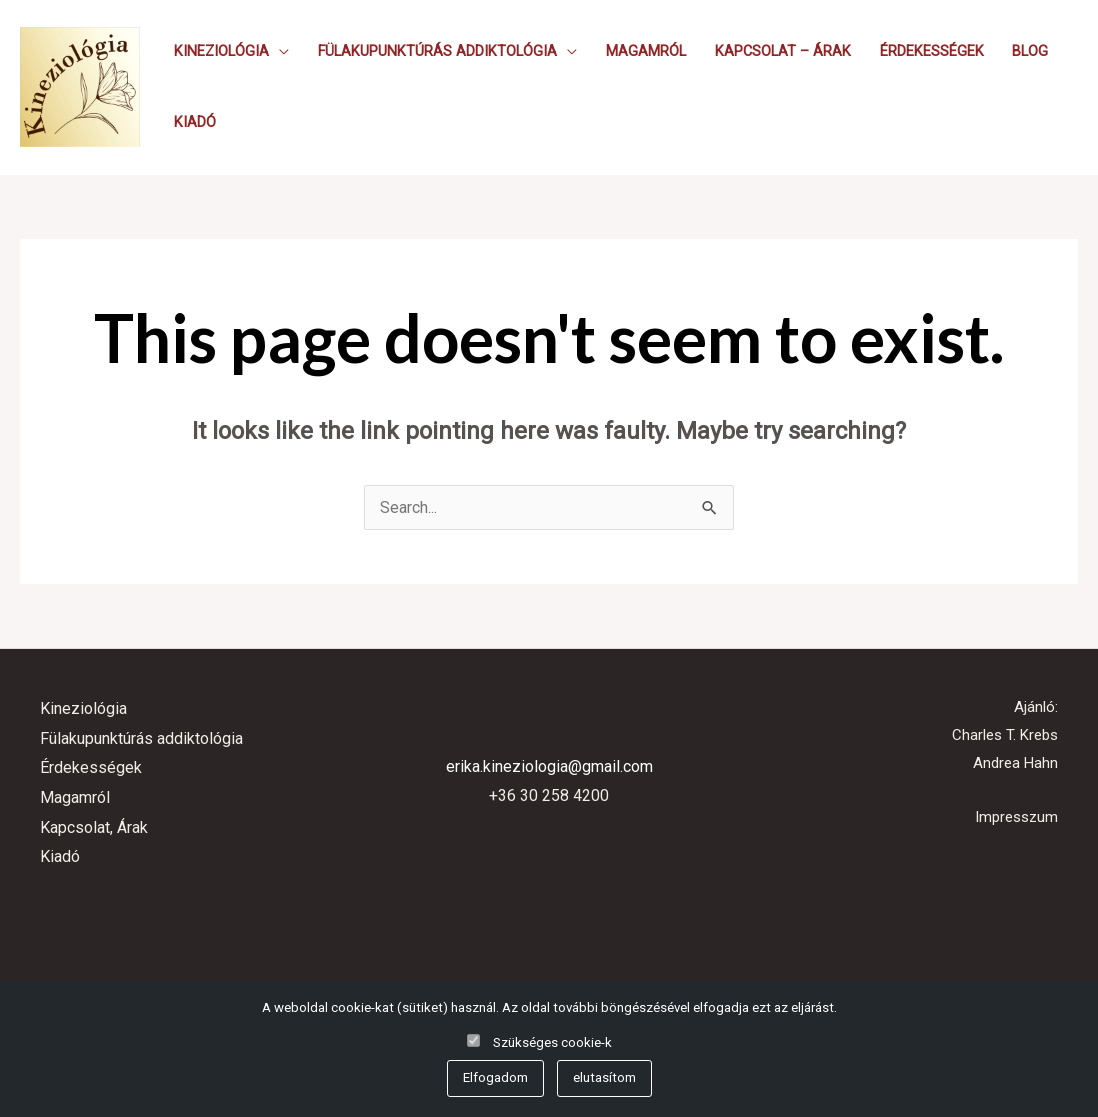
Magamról (646, 51)
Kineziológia (221, 51)
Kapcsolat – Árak (783, 51)
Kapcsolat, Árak (94, 827)
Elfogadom (495, 1077)
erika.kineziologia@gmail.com (549, 766)
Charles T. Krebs (1005, 735)
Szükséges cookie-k (552, 1042)
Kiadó (195, 122)
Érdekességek (932, 51)
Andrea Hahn (1015, 763)
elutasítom (604, 1077)
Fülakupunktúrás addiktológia (437, 51)
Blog (1030, 51)
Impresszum (1016, 817)
